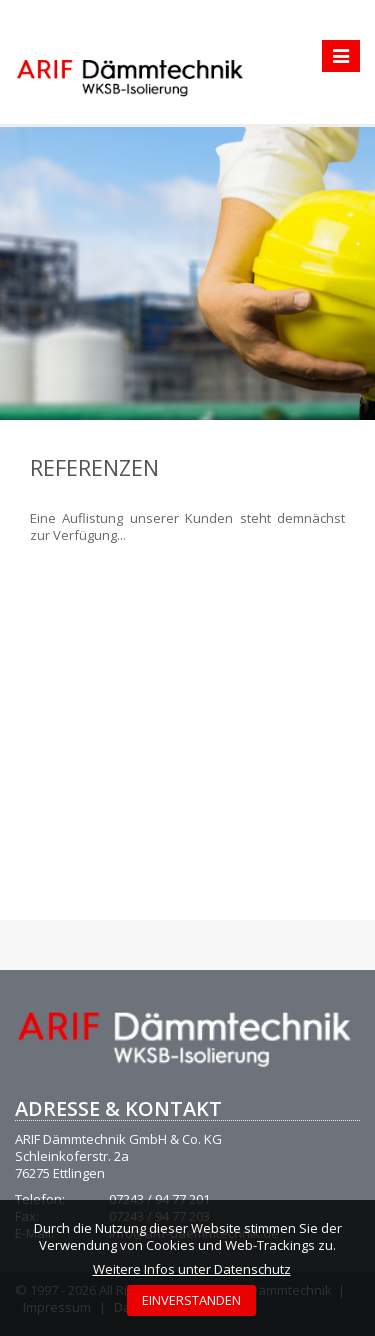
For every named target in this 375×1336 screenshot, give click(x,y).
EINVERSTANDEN (191, 1300)
